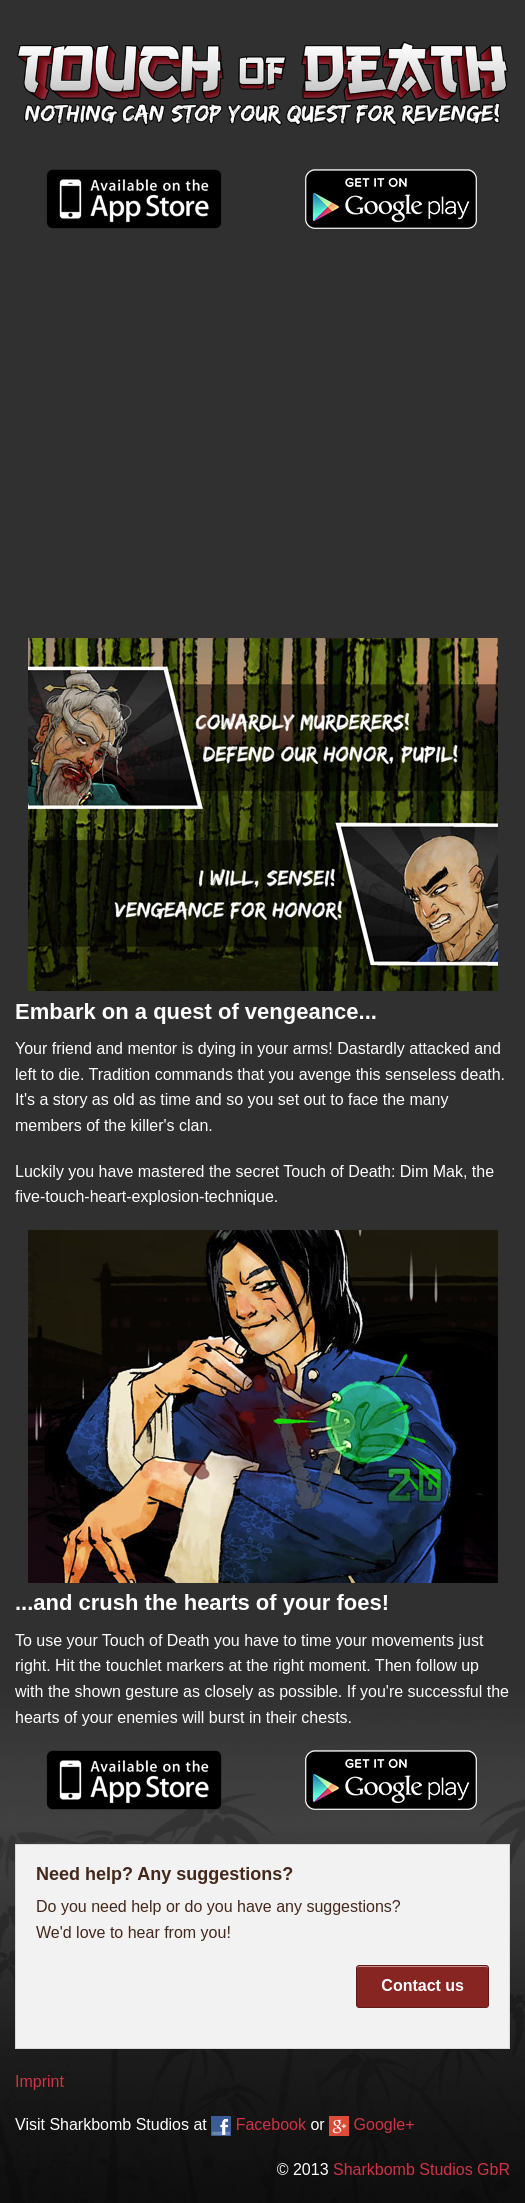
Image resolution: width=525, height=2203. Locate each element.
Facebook (258, 2124)
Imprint (39, 2081)
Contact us (422, 1985)
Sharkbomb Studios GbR (421, 2169)
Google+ (371, 2124)
